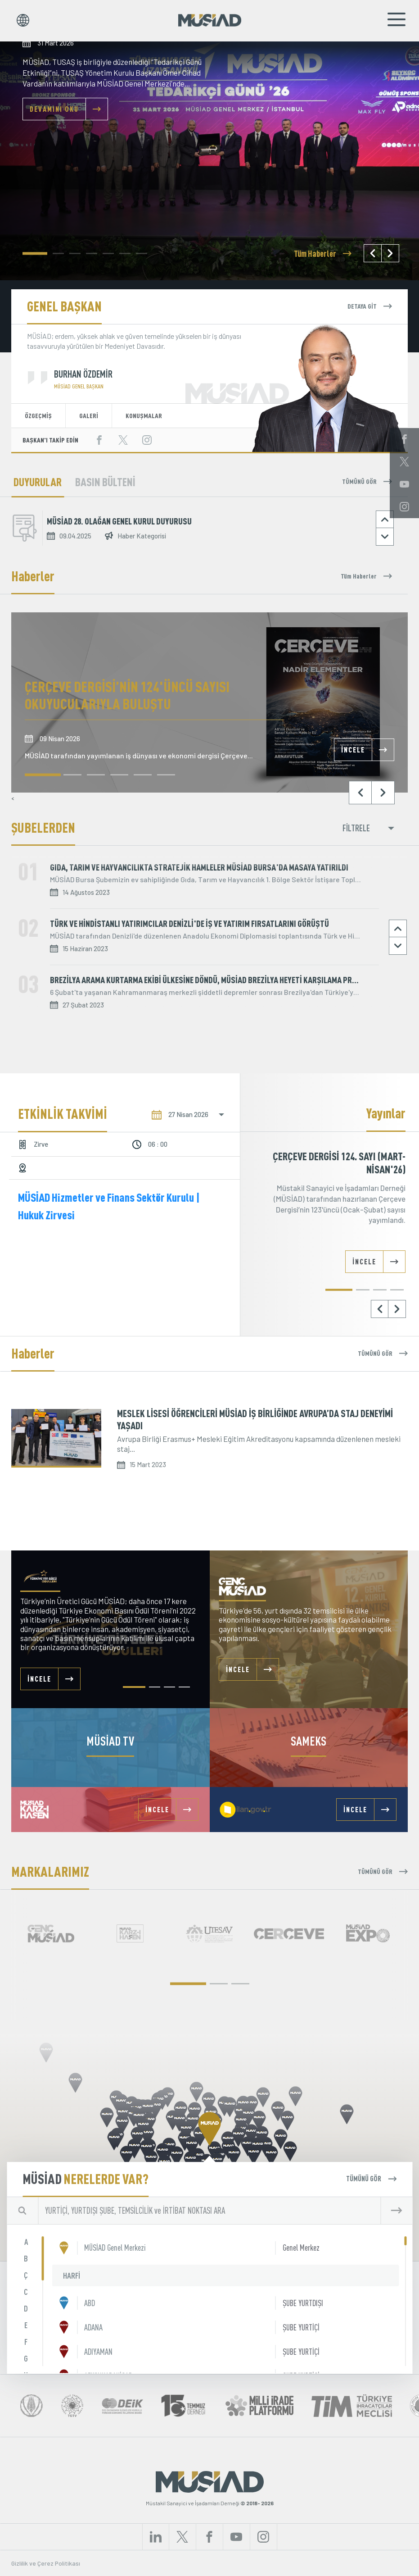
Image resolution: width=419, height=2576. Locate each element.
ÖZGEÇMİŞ (38, 415)
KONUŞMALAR (144, 415)
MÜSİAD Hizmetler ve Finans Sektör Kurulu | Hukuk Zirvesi (109, 1206)
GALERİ (88, 415)
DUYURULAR (38, 481)
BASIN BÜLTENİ (105, 481)
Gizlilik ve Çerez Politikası (45, 2563)
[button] (35, 253)
